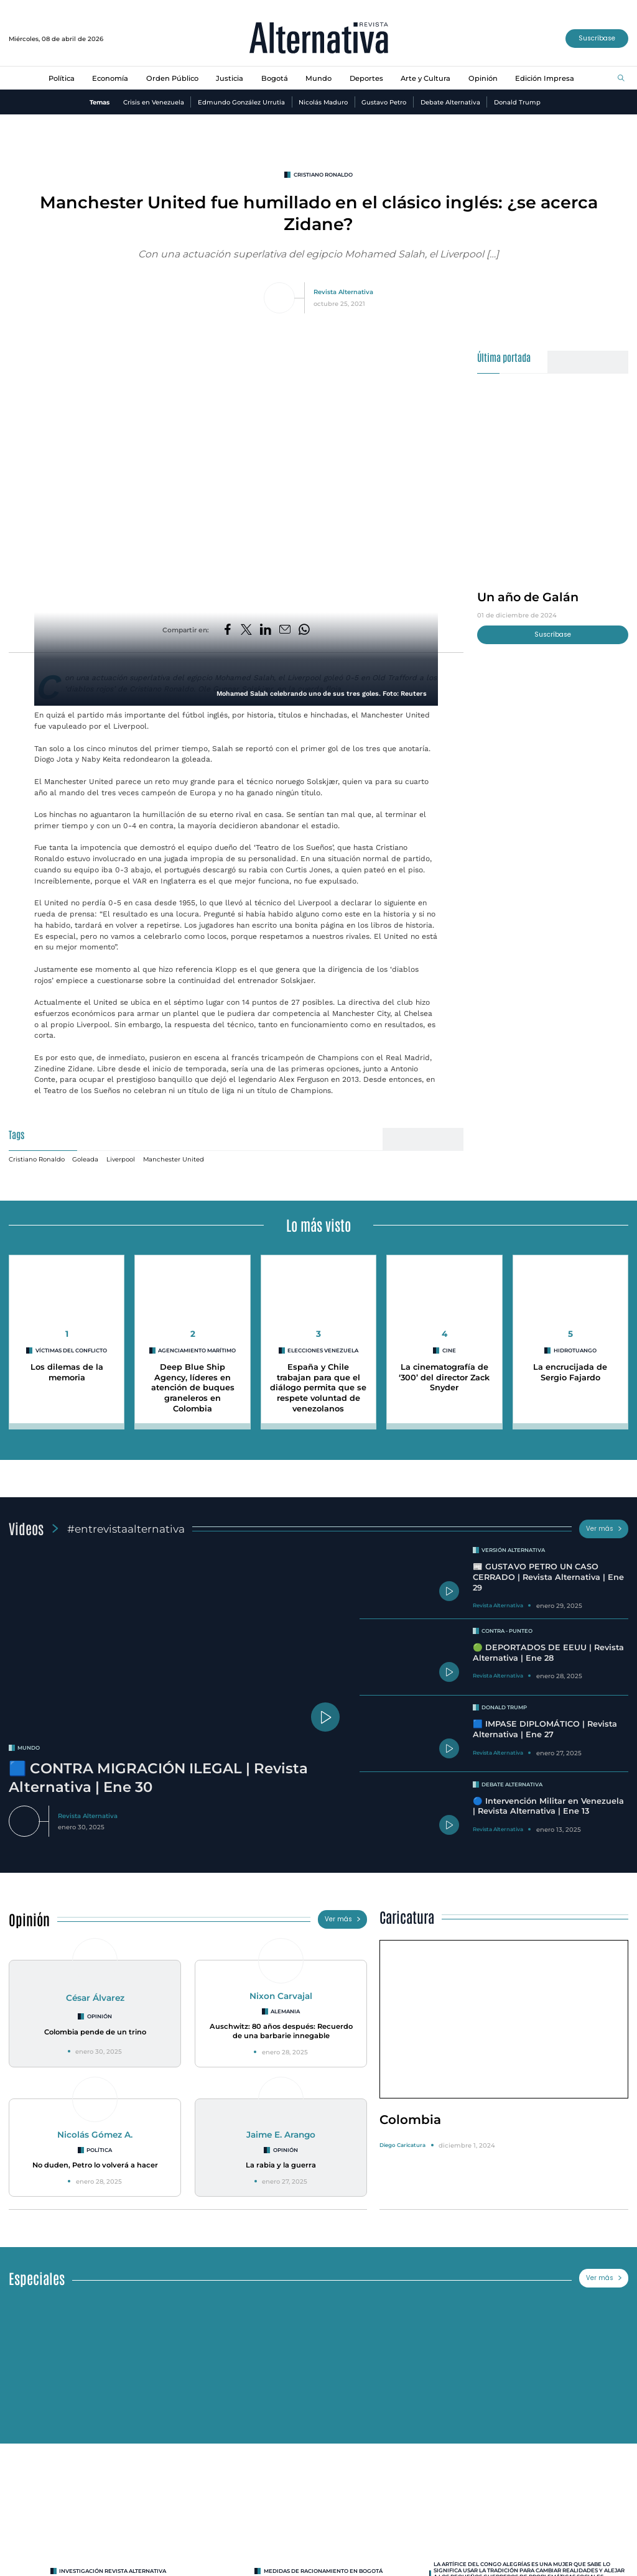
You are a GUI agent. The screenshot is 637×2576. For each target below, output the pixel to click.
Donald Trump (517, 102)
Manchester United (173, 1159)
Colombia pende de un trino (95, 2032)
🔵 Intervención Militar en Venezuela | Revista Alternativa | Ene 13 (548, 1806)
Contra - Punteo (506, 1631)
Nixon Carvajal (280, 1996)
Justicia (229, 78)
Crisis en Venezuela (153, 102)
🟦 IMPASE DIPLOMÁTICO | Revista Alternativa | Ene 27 (545, 1729)
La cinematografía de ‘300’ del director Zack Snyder (444, 1377)
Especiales (37, 2278)
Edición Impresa (544, 78)
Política (62, 78)
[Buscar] (621, 78)
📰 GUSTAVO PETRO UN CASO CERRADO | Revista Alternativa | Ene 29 (548, 1577)
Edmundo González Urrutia (241, 102)
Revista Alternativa (343, 291)
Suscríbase (597, 38)
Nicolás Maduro (323, 102)
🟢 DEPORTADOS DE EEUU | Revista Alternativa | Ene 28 (548, 1653)
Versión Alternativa (513, 1550)
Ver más (604, 1529)
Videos (26, 1528)
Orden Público (172, 78)
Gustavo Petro (383, 102)
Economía (110, 78)
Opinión (483, 78)
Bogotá (274, 78)
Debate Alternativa (450, 102)
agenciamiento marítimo (197, 1350)
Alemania (285, 2011)
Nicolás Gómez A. (95, 2135)
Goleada (85, 1159)
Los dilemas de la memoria (66, 1372)
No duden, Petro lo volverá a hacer (95, 2165)
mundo (28, 1748)
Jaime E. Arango (280, 2135)
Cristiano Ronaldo (323, 175)
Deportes (366, 78)
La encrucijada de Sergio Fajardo (570, 1372)
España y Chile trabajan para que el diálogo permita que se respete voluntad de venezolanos (318, 1387)
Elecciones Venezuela (322, 1350)
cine (449, 1350)
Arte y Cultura (425, 78)
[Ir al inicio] (318, 38)
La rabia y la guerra (281, 2165)
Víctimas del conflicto (71, 1350)
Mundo (318, 78)
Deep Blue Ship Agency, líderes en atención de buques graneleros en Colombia (193, 1387)
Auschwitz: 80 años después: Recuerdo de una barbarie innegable (281, 2031)
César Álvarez (95, 1998)
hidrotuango (575, 1350)
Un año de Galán (528, 596)
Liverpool (120, 1159)
